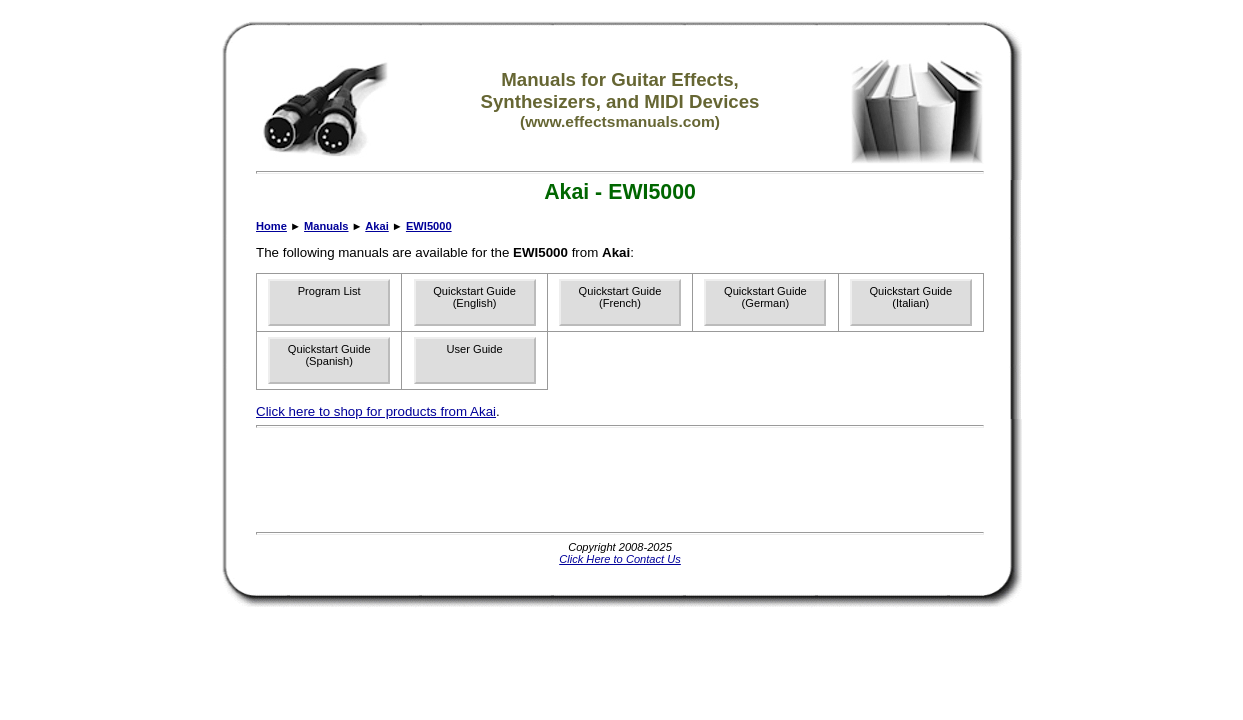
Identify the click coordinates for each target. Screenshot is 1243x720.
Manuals (326, 226)
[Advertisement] (620, 480)
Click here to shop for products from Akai (376, 411)
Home (271, 226)
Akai (376, 226)
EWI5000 (429, 226)
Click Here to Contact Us (620, 559)
